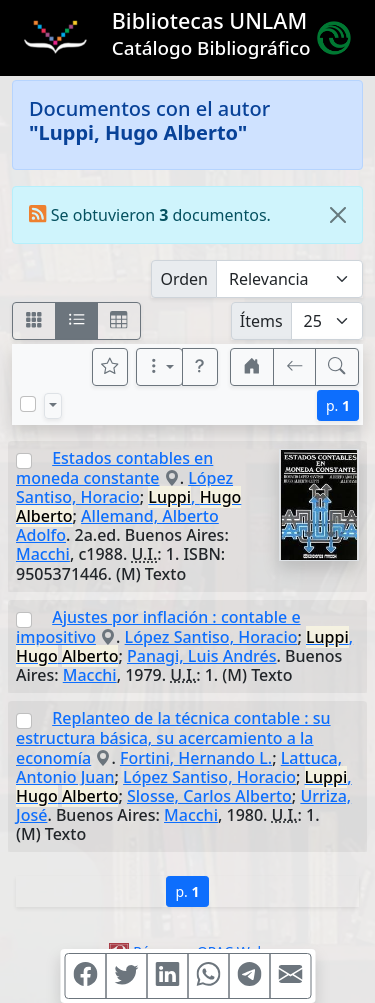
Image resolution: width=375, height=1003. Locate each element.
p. (338, 405)
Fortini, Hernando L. (196, 758)
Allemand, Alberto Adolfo (117, 525)
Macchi (43, 554)
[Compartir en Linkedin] (167, 976)
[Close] (338, 215)
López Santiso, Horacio (124, 487)
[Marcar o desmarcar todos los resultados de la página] (28, 404)
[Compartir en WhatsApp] (208, 976)
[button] (200, 367)
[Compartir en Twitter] (126, 976)
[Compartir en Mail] (290, 976)
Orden (184, 279)
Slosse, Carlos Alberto (209, 796)
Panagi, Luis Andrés (202, 656)
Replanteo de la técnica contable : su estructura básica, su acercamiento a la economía (173, 737)
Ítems (261, 321)
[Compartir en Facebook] (85, 976)
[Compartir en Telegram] (249, 976)
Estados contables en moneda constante (114, 468)
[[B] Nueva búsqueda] (337, 367)
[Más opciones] (160, 367)
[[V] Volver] (295, 367)
